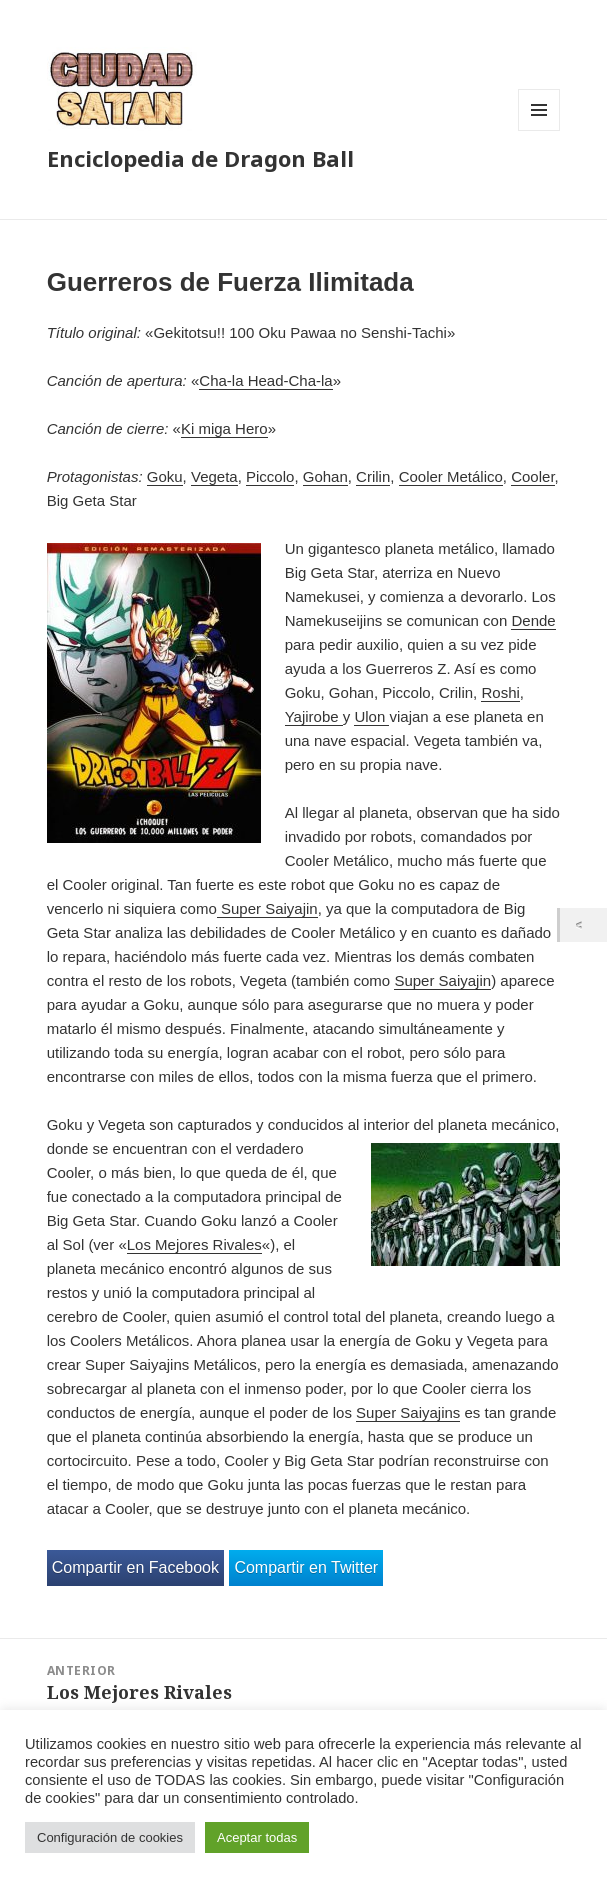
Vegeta (214, 476)
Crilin (373, 476)
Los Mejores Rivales (194, 1244)
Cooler (532, 476)
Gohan (325, 476)
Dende (533, 620)
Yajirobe (314, 716)
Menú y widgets (539, 130)
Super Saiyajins (408, 1412)
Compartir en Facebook (135, 1567)
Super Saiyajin (267, 908)
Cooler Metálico (451, 476)
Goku (165, 476)
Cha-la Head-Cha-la (265, 380)
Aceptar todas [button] (257, 1837)
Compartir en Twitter (306, 1567)
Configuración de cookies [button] (110, 1837)
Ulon (371, 716)
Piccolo (270, 476)
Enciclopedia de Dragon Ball (200, 158)
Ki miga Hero (224, 428)
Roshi (500, 692)
